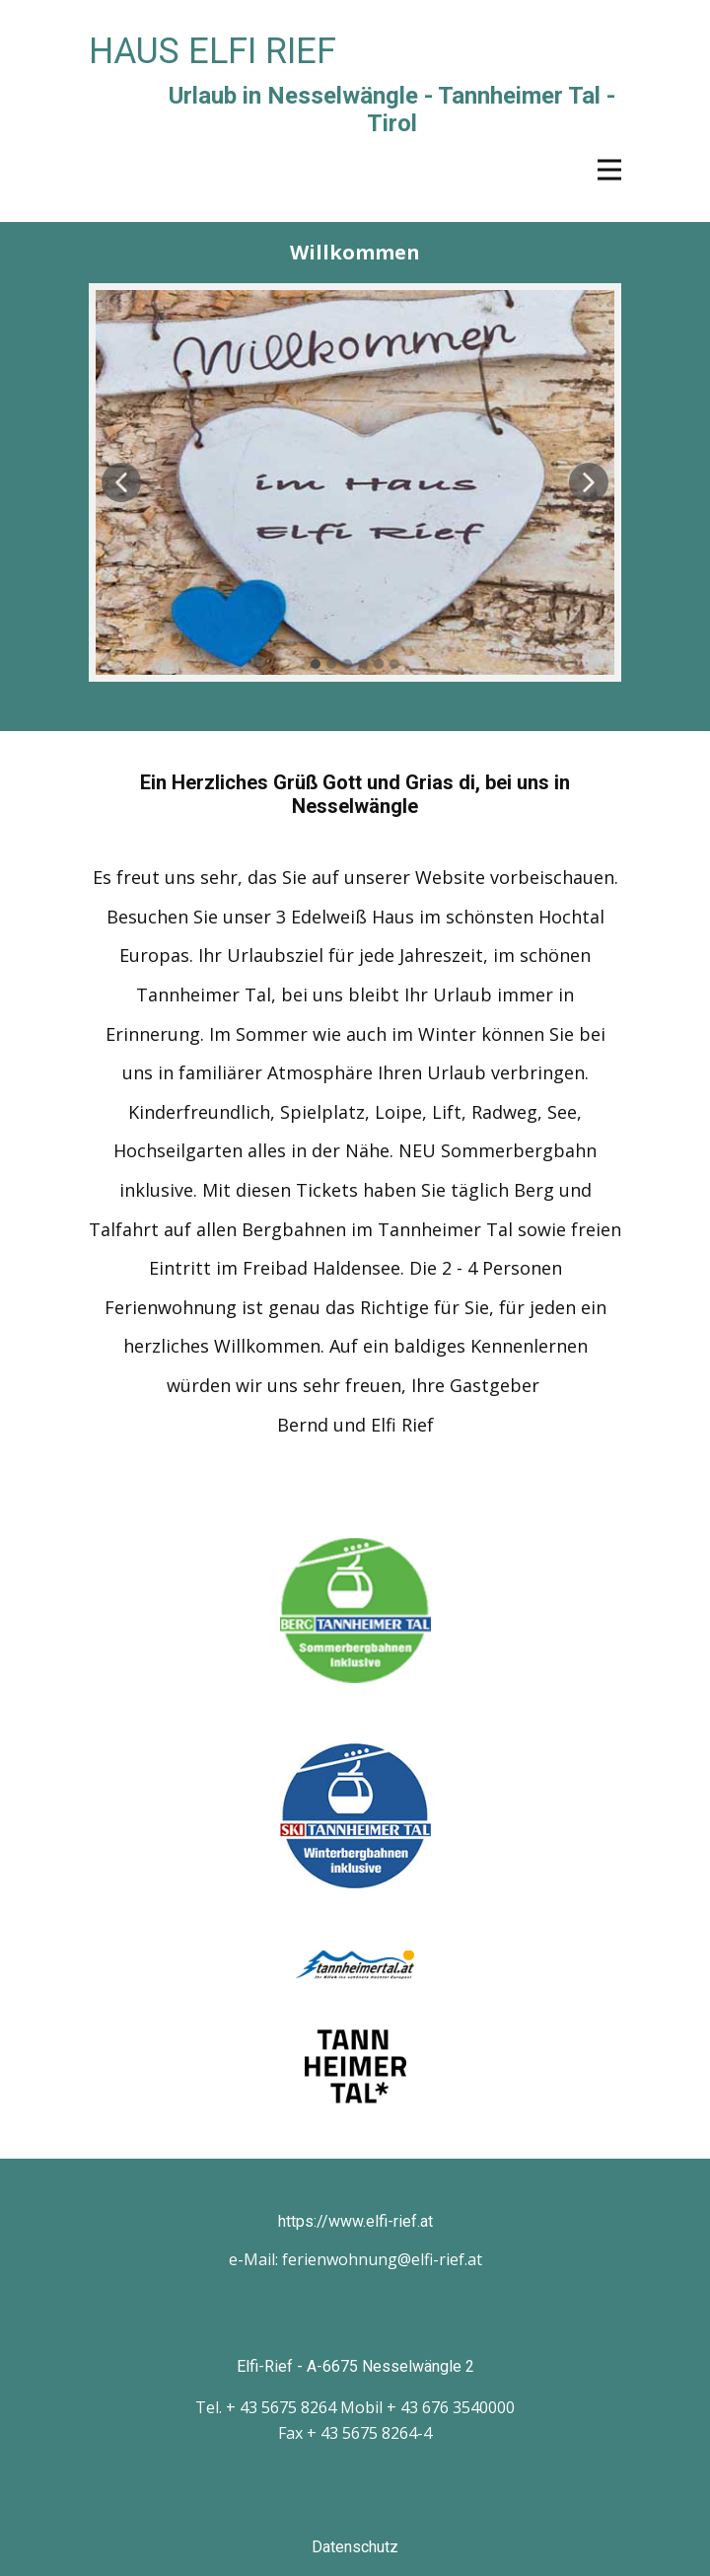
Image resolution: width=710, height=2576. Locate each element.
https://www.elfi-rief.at (355, 2221)
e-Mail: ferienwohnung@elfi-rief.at (355, 2259)
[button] (121, 482)
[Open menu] (609, 169)
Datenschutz (355, 2547)
